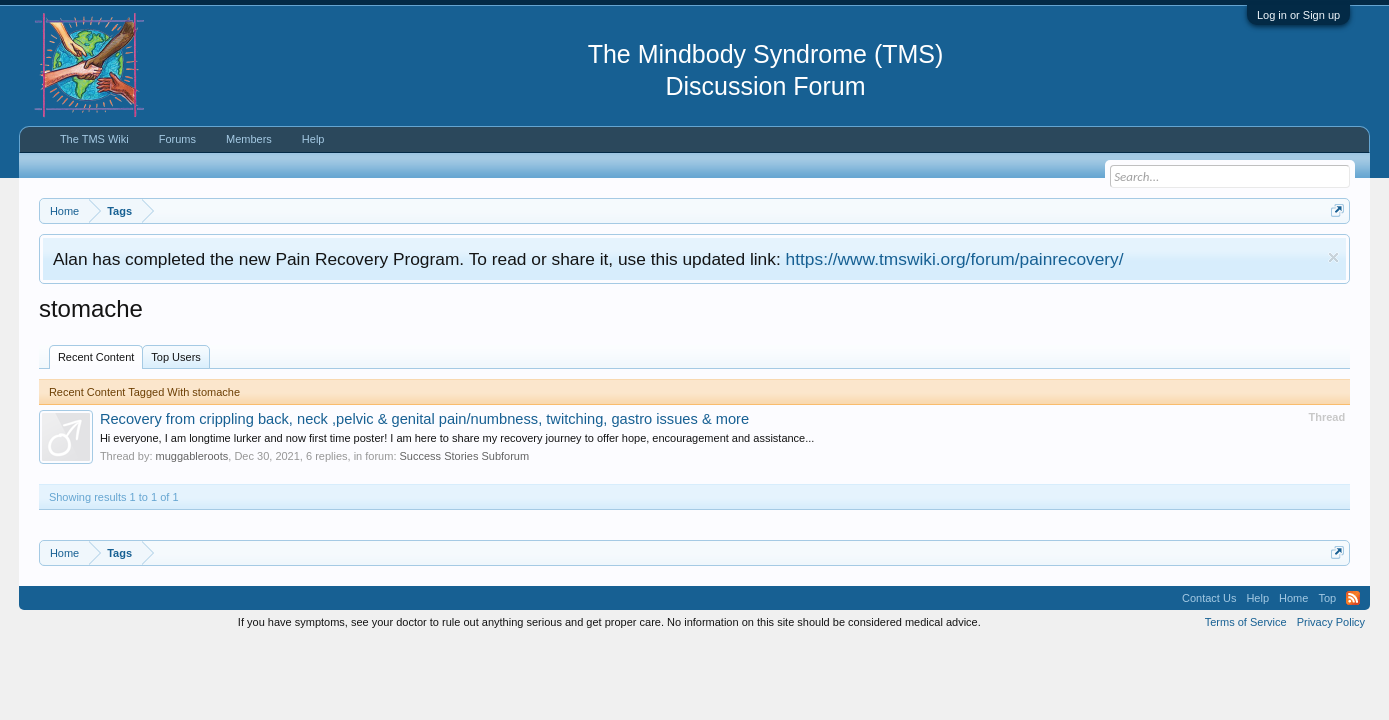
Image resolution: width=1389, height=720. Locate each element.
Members (249, 139)
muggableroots (192, 456)
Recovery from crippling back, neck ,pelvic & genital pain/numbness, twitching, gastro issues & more (424, 419)
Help (313, 139)
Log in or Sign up (1298, 15)
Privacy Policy (1331, 622)
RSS (1353, 598)
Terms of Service (1246, 622)
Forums (177, 139)
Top (1327, 598)
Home (1293, 598)
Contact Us (1209, 598)
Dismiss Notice (1333, 257)
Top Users (176, 357)
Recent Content (96, 357)
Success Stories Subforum (465, 456)
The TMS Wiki (94, 139)
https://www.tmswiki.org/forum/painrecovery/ (955, 259)
